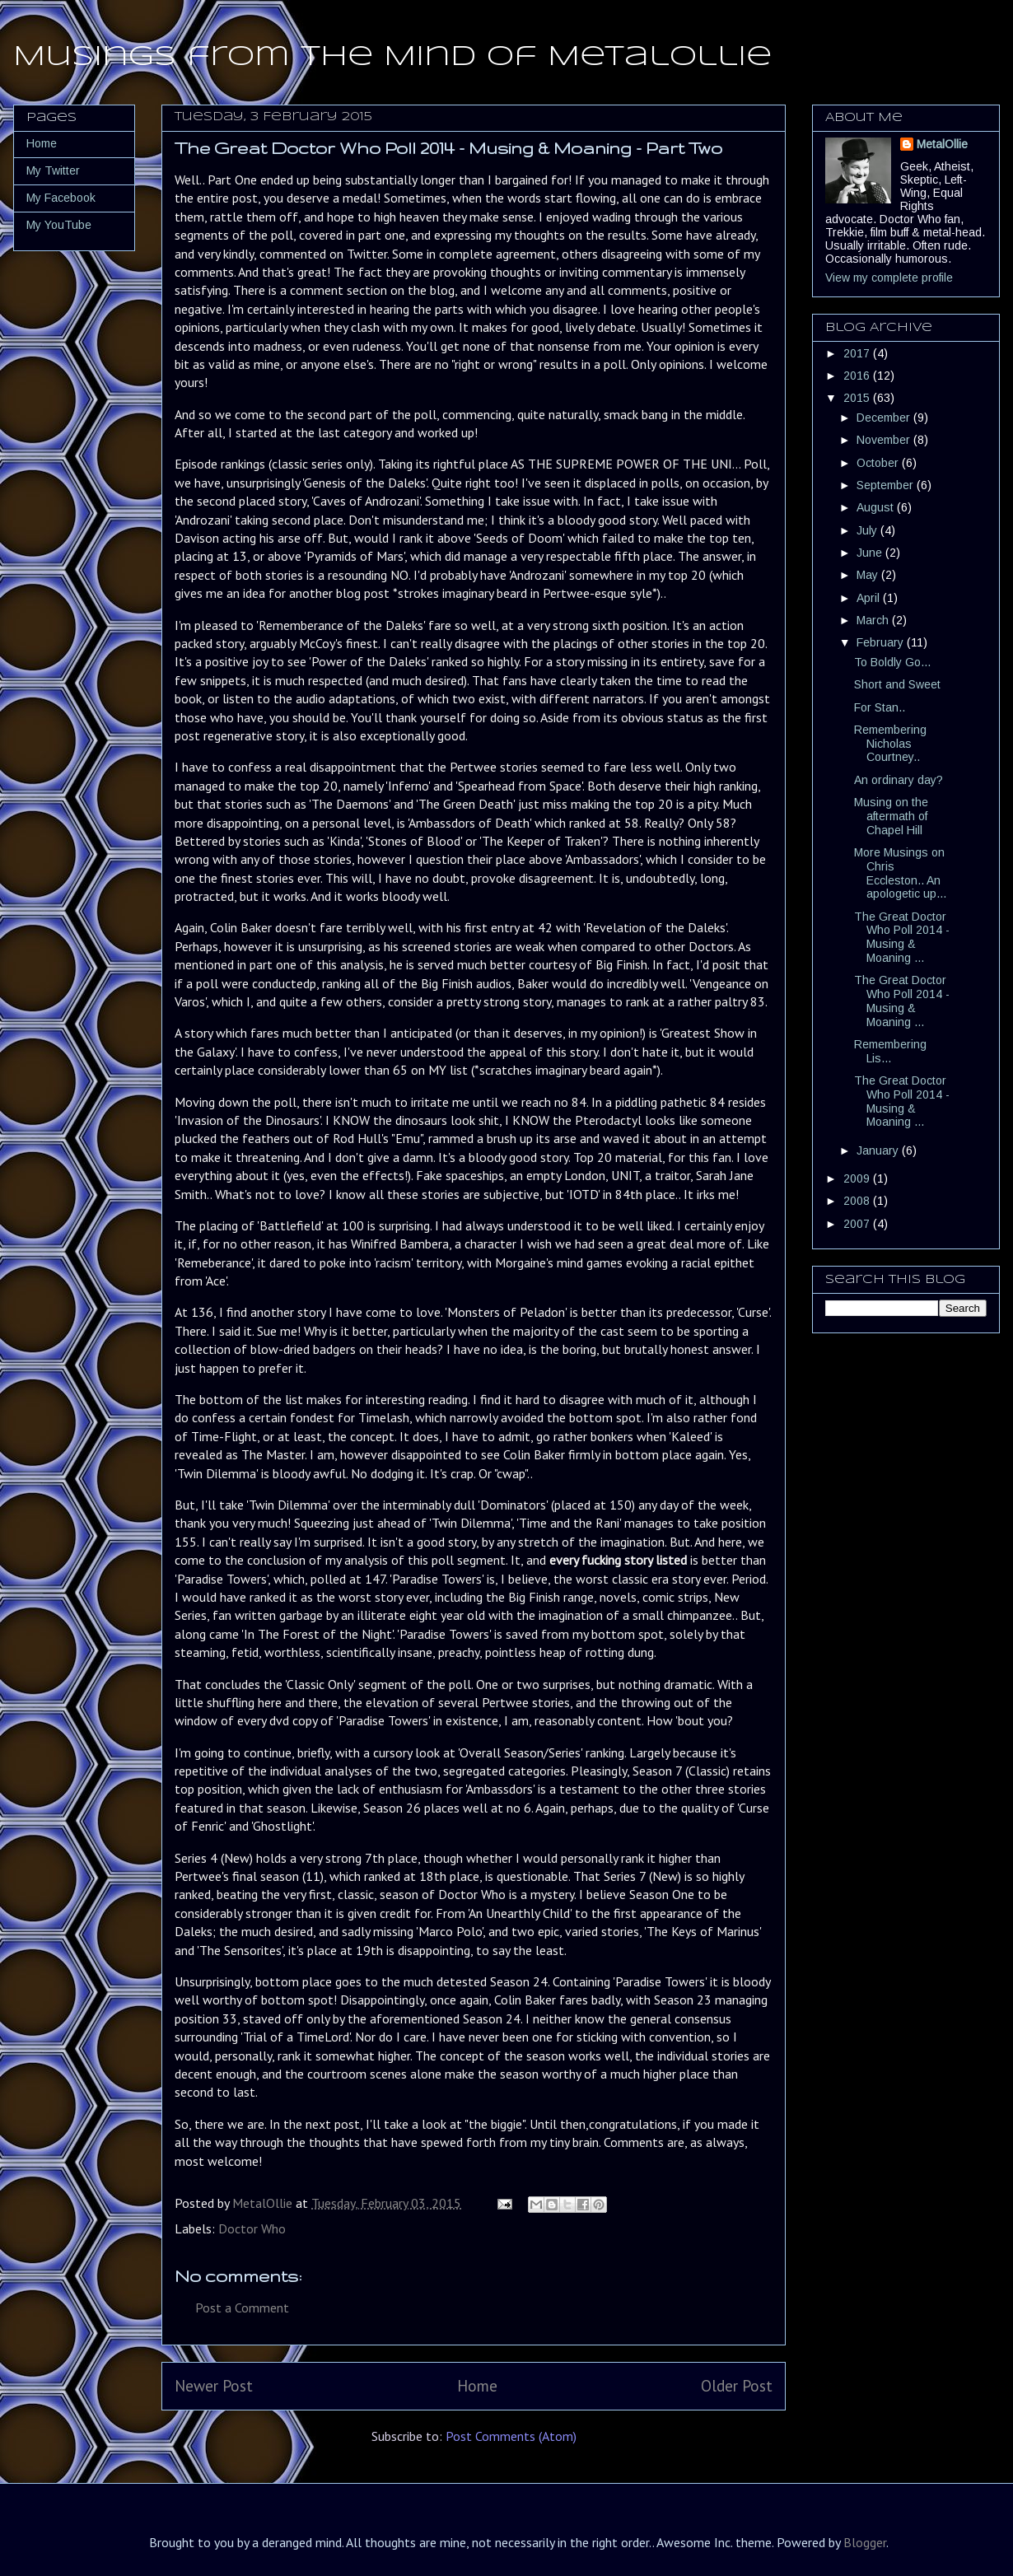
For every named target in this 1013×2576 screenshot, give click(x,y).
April (870, 597)
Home (477, 2385)
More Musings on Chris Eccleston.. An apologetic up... (900, 873)
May (869, 574)
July (868, 530)
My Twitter (53, 170)
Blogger (864, 2542)
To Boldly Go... (892, 662)
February (882, 642)
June (871, 552)
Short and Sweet (897, 684)
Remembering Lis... (890, 1051)
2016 (858, 375)
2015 (858, 397)
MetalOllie (942, 144)
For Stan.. (879, 707)
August (877, 507)
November (885, 439)
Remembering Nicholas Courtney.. (890, 743)
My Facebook (61, 197)
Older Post (737, 2385)
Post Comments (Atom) (511, 2436)
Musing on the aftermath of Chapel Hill (891, 816)
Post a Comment (242, 2307)
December (885, 417)
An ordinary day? (898, 779)
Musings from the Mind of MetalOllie (392, 57)
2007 (858, 1223)
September (887, 485)
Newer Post (214, 2385)
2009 (858, 1178)
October (879, 462)
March (874, 620)
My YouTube (58, 224)
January (879, 1150)
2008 (858, 1200)
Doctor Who (252, 2228)
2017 (858, 353)
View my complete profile (889, 277)
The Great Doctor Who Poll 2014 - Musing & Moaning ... (902, 937)
